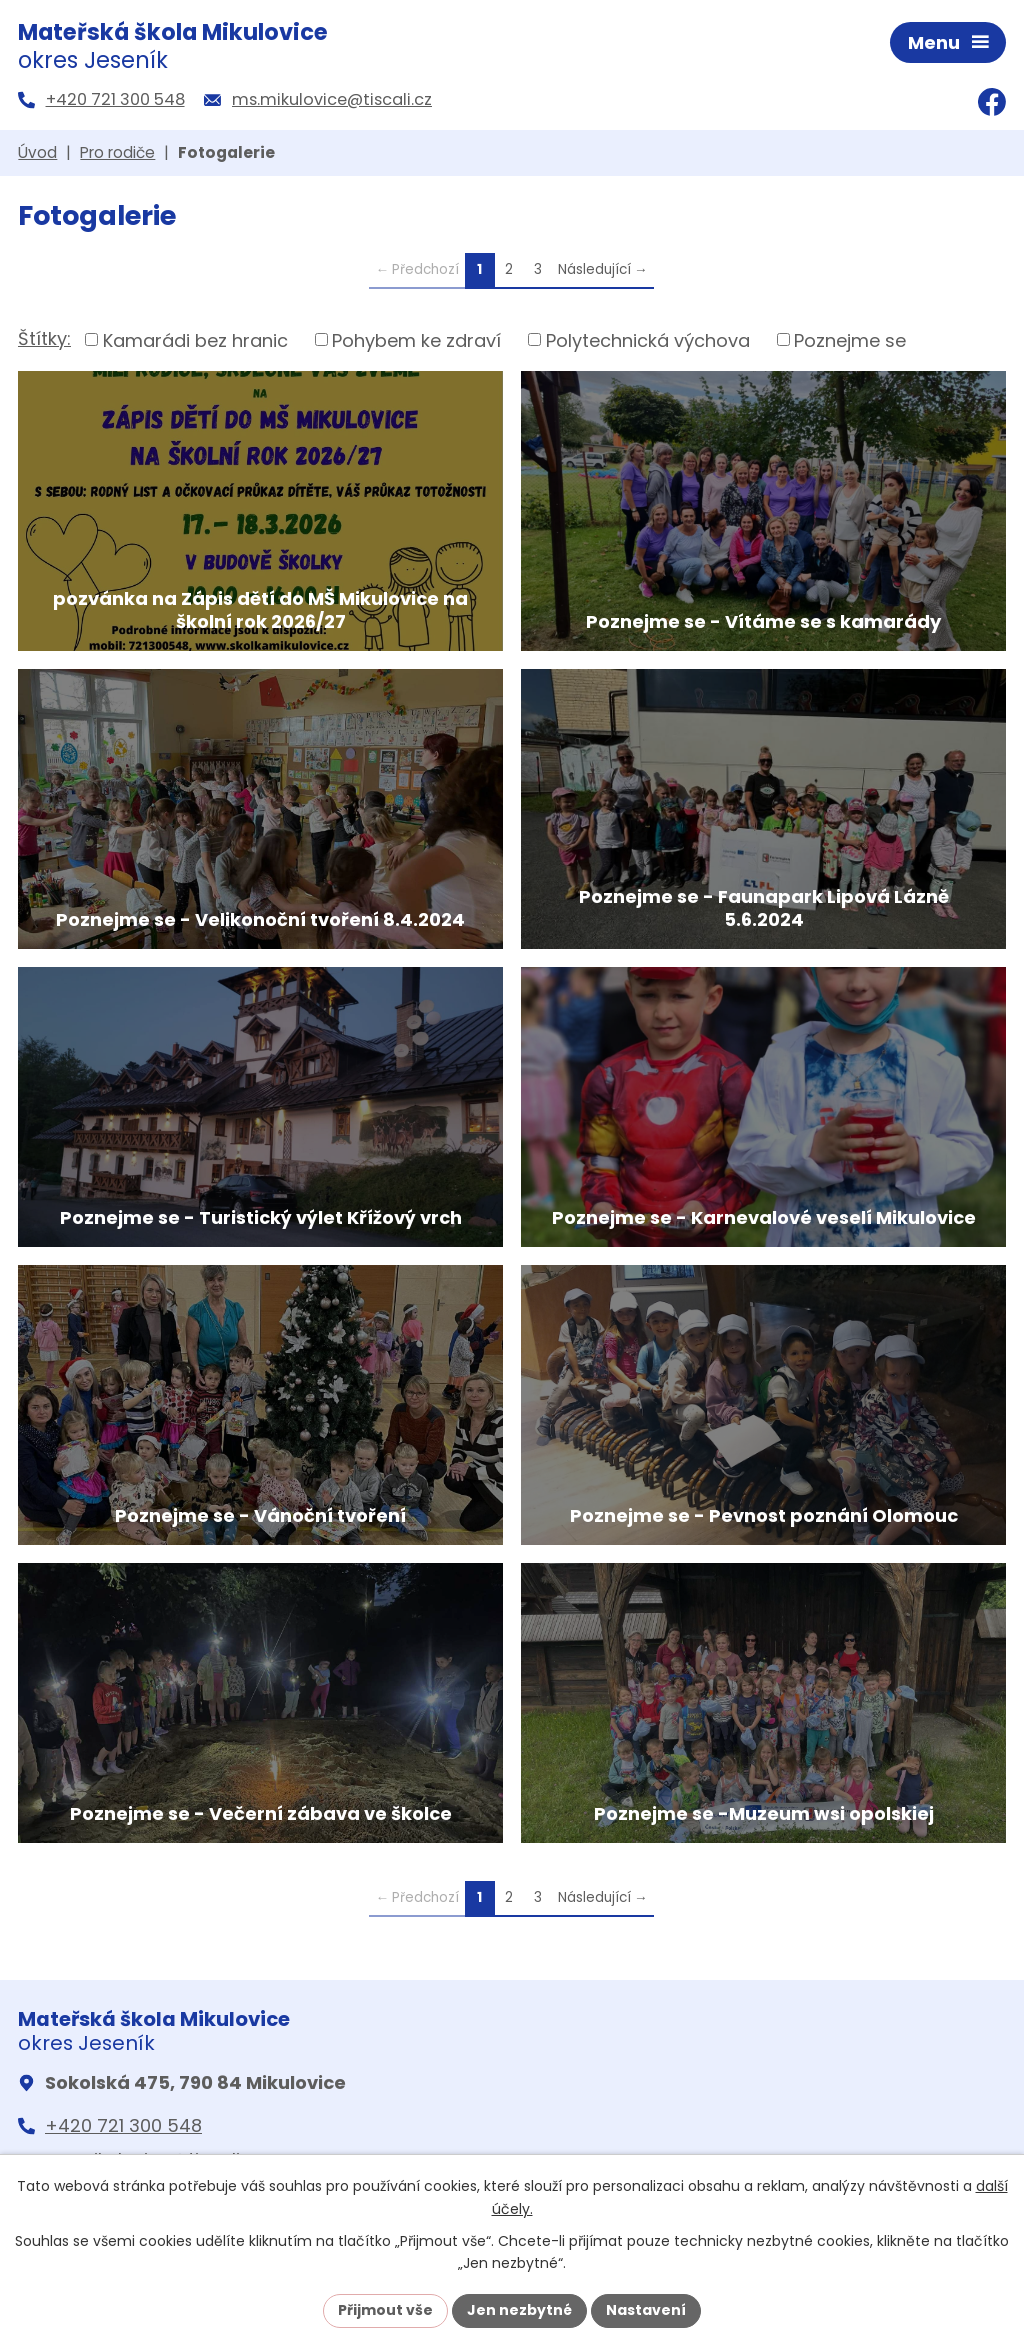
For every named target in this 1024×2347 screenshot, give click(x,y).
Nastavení (646, 2310)
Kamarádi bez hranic (195, 339)
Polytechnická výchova (648, 339)
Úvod (37, 152)
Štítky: (44, 338)
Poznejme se (850, 339)
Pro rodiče (117, 152)
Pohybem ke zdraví (416, 339)
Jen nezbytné (519, 2310)
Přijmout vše (385, 2310)
